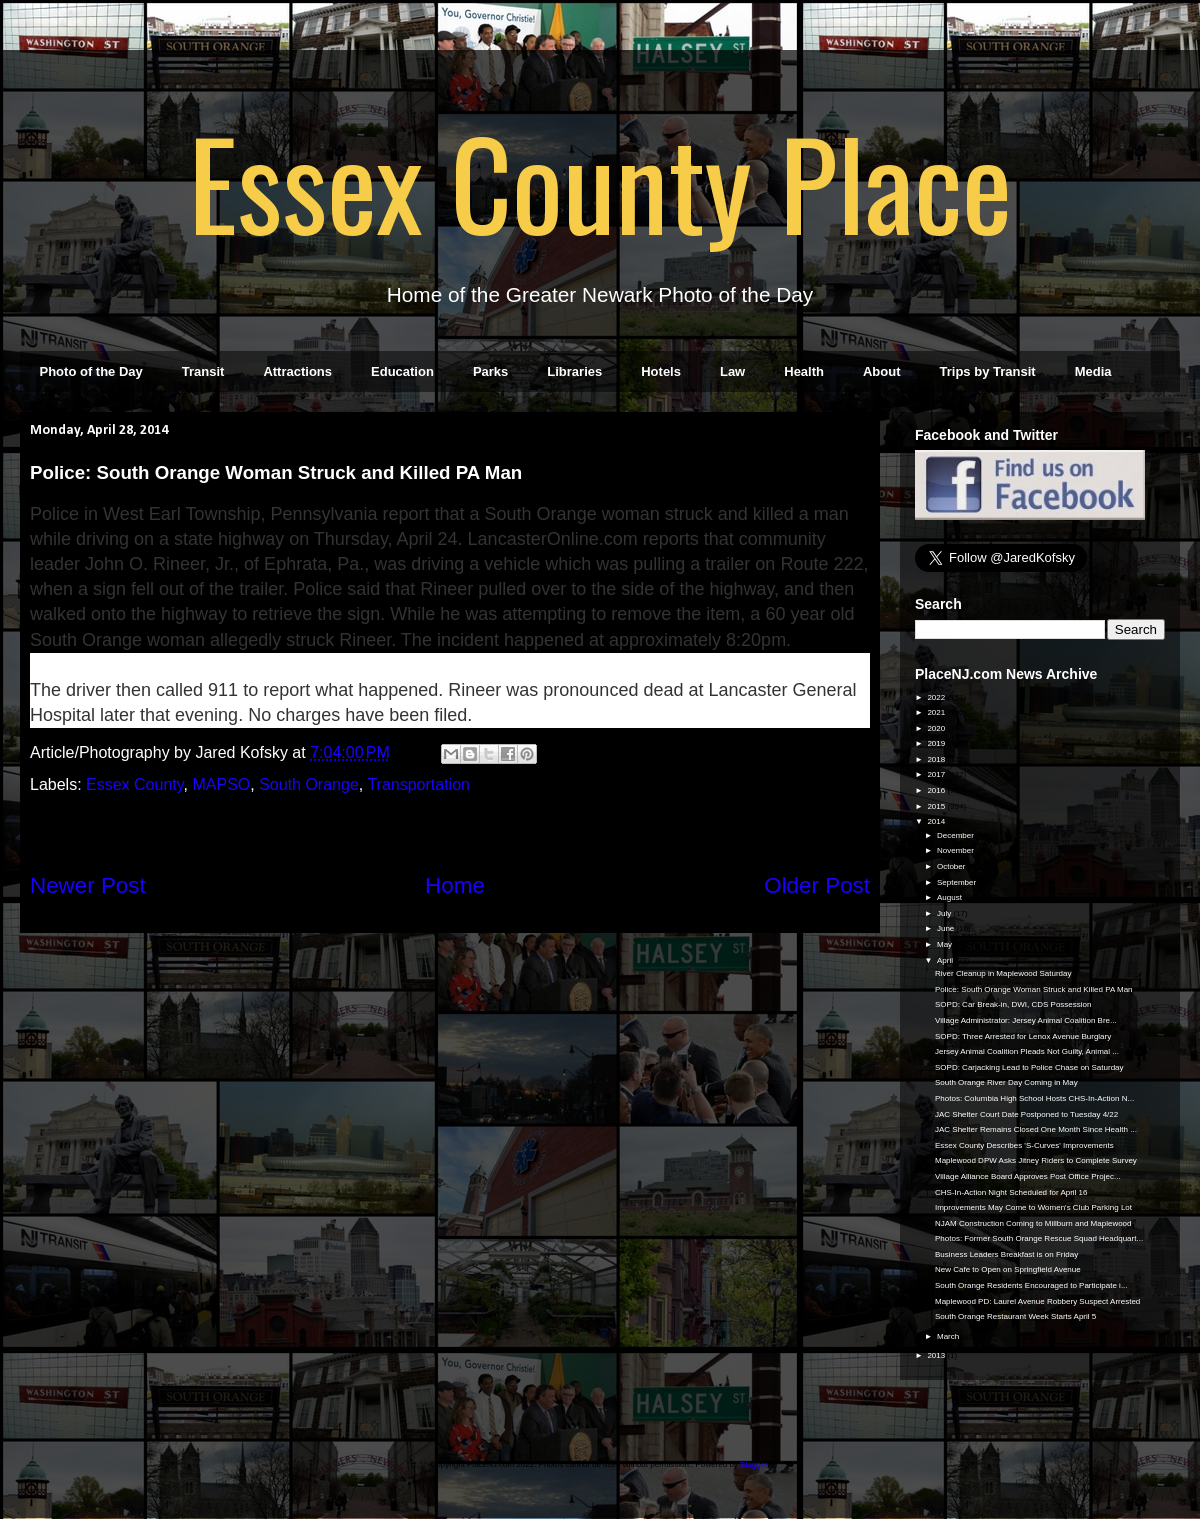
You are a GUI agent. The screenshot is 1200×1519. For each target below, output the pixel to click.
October (952, 866)
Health (804, 371)
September (957, 882)
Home (455, 885)
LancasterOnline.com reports (583, 539)
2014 (937, 821)
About (882, 371)
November (956, 850)
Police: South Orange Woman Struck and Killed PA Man (1034, 989)
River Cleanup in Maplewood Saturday (1003, 973)
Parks (490, 371)
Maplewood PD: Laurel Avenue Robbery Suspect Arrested (1037, 1301)
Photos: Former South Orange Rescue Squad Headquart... (1039, 1238)
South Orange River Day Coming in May (1006, 1082)
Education (402, 371)
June (947, 928)
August (950, 897)
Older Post (817, 885)
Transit (203, 371)
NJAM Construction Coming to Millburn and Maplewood (1033, 1223)
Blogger (753, 1464)
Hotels (661, 371)
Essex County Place (600, 181)
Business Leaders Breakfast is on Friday (1006, 1254)
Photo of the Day (91, 371)
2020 (937, 728)
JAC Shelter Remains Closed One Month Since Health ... (1036, 1129)
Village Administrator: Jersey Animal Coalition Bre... (1026, 1020)
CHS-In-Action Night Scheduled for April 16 (1011, 1192)
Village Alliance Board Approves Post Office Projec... (1028, 1176)
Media (1093, 371)
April (946, 960)
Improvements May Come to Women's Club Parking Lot (1033, 1207)
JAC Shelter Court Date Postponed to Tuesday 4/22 (1026, 1114)
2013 (937, 1355)
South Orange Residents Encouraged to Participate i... (1031, 1285)
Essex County (135, 784)
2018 (937, 759)
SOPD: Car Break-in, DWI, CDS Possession (1013, 1004)
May (945, 944)
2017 (937, 774)
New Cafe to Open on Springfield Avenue (1008, 1269)
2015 (937, 806)
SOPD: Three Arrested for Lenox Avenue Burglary (1023, 1036)
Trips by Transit (988, 371)
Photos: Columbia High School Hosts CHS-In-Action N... (1034, 1098)
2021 (937, 712)
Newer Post (88, 885)
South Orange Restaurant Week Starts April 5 (1015, 1316)
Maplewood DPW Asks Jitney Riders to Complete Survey (1036, 1160)
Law (732, 371)
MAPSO (221, 784)
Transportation (418, 784)
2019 (937, 743)
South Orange (309, 784)
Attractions (297, 371)
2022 (937, 697)
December (956, 835)
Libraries (574, 371)
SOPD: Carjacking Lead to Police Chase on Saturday (1029, 1067)
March (949, 1336)
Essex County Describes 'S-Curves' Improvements (1024, 1145)
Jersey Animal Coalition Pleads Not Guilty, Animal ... (1027, 1051)
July (945, 913)
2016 (937, 790)
